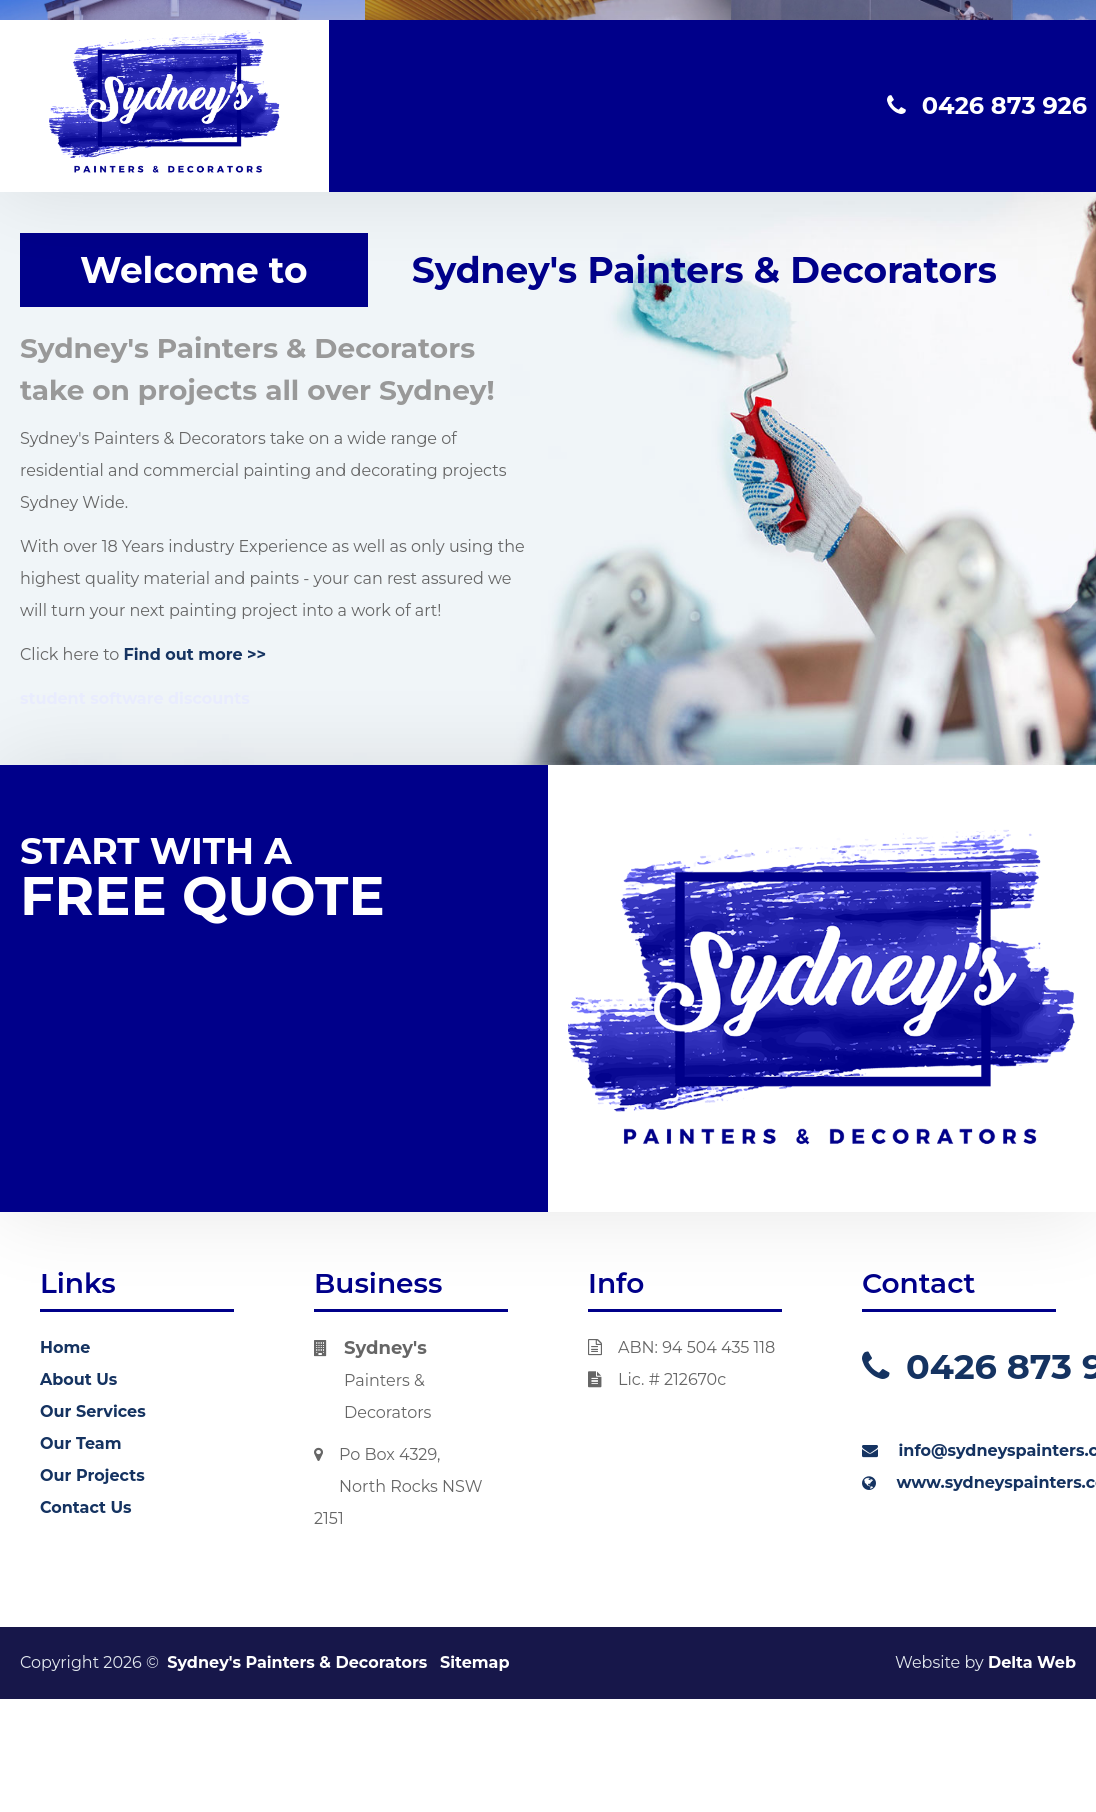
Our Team (80, 1443)
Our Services (93, 1411)
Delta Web (1032, 1662)
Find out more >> (195, 654)
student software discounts (135, 698)
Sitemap (475, 1662)
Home (65, 1347)
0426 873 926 (987, 105)
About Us (78, 1379)
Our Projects (92, 1475)
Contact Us (86, 1507)
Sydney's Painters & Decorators (297, 1662)
